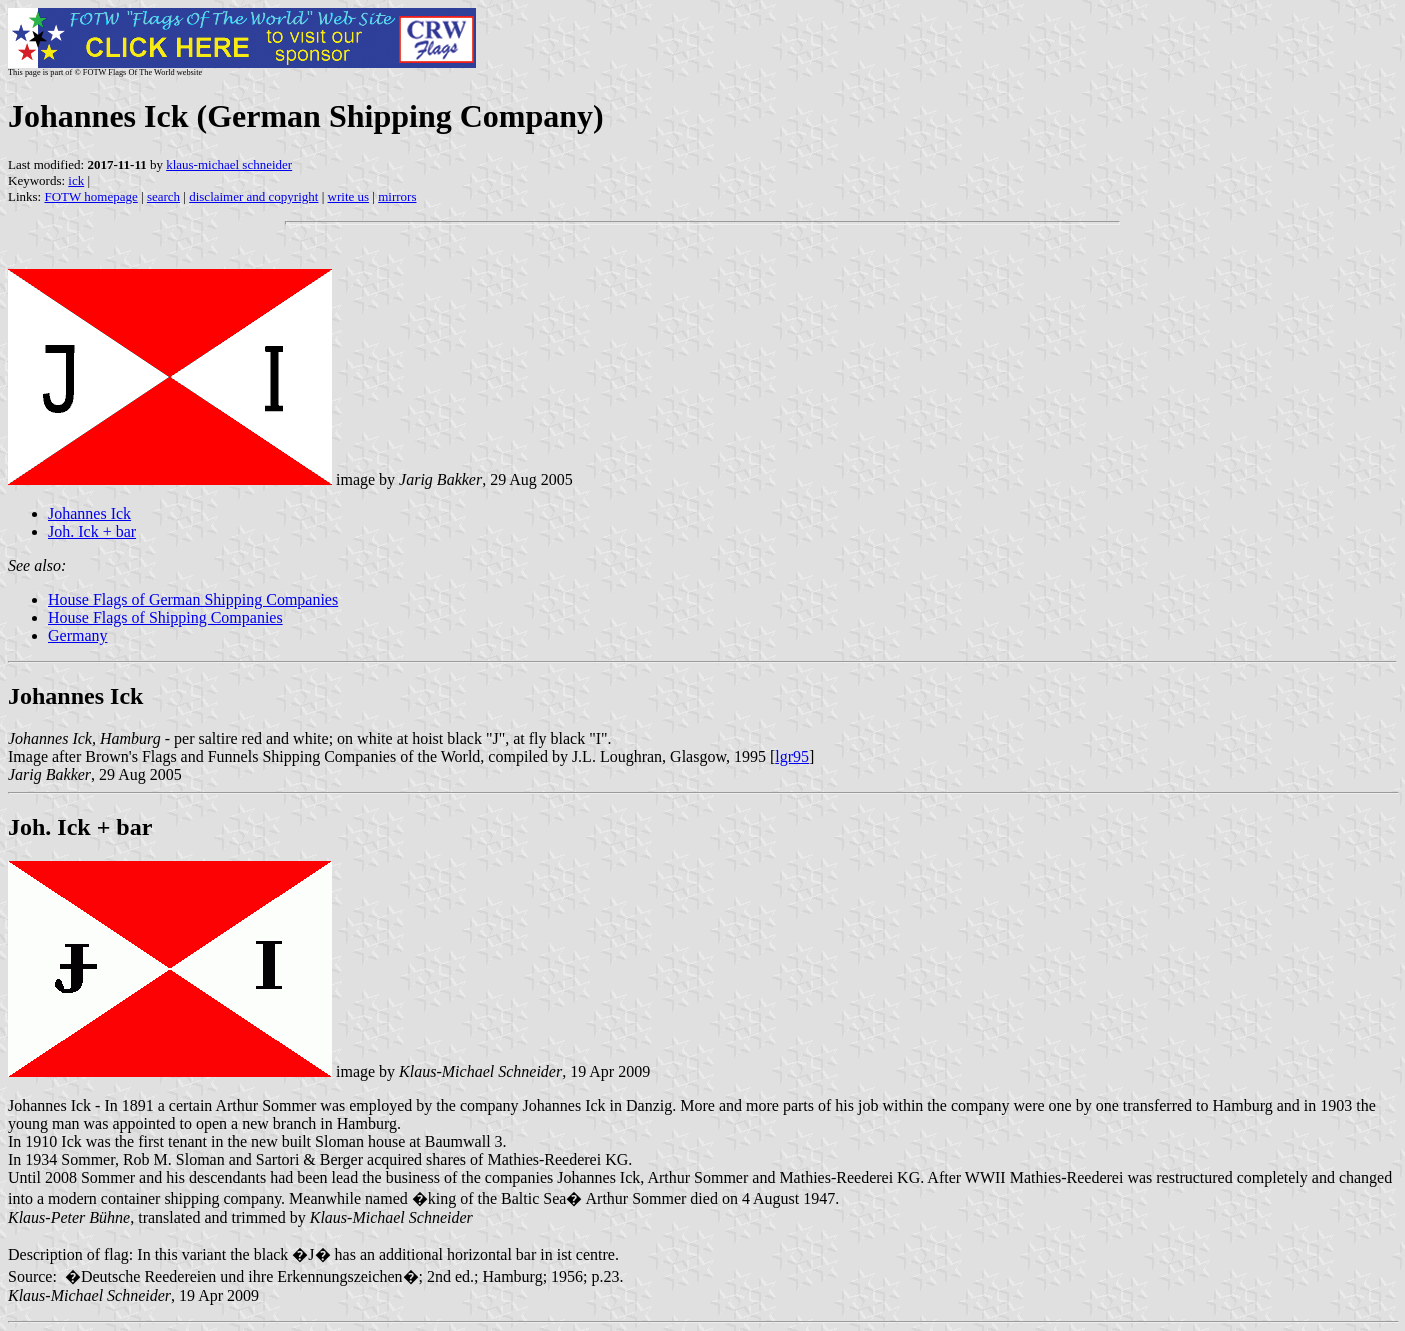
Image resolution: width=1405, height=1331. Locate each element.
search (163, 196)
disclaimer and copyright (253, 196)
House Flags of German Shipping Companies (193, 599)
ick (76, 180)
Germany (78, 635)
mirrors (397, 196)
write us (349, 196)
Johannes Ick (89, 513)
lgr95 (792, 756)
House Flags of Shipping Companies (165, 617)
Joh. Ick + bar (92, 531)
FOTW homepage (90, 196)
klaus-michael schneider (229, 164)
